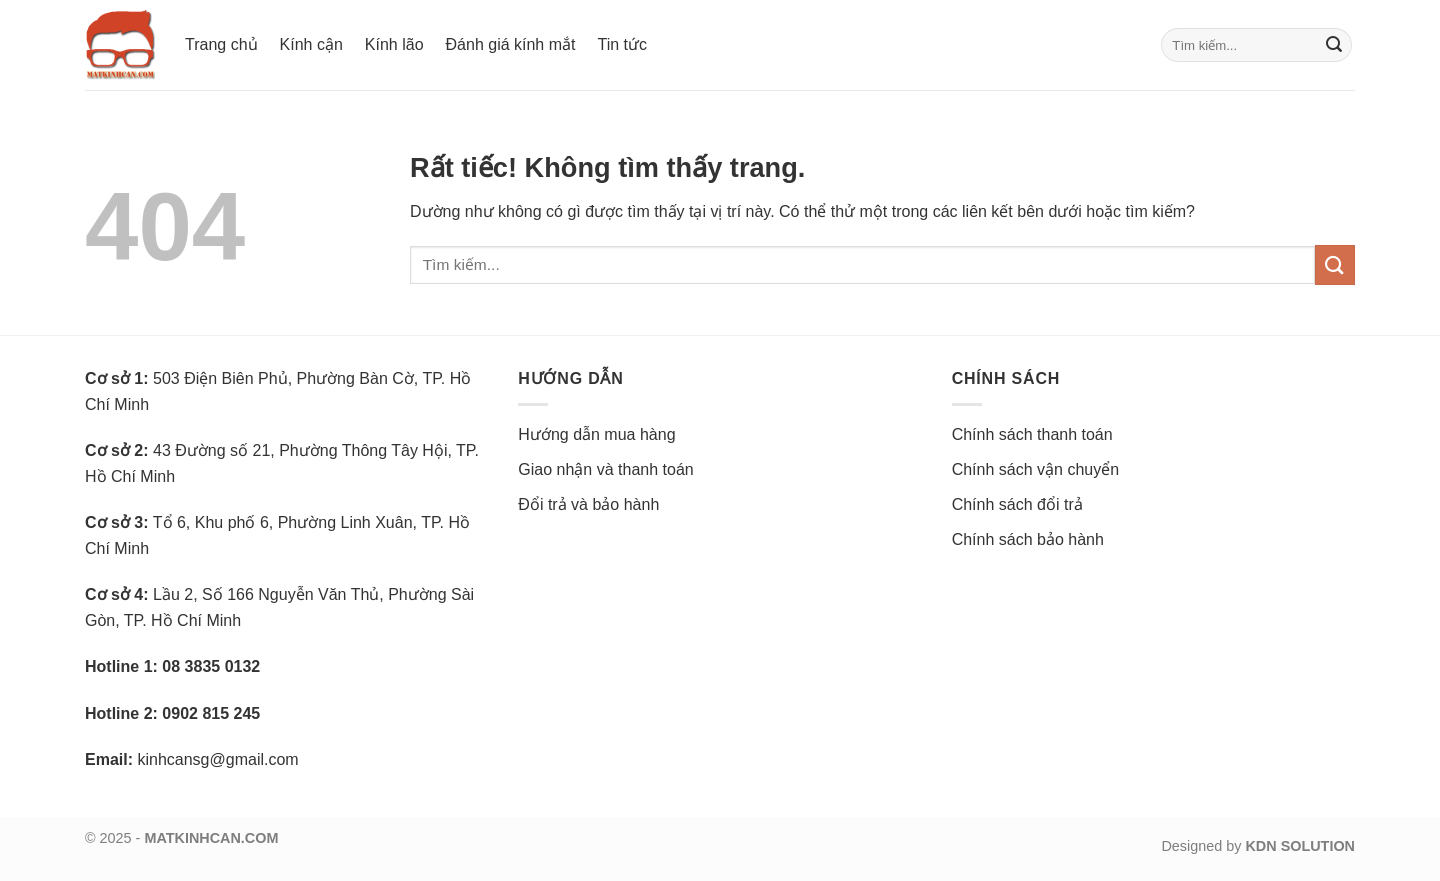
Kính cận (311, 44)
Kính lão (394, 44)
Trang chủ (221, 44)
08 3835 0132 (211, 666)
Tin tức (622, 44)
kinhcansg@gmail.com (217, 759)
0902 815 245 (211, 713)
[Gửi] (1334, 45)
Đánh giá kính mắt (511, 44)
